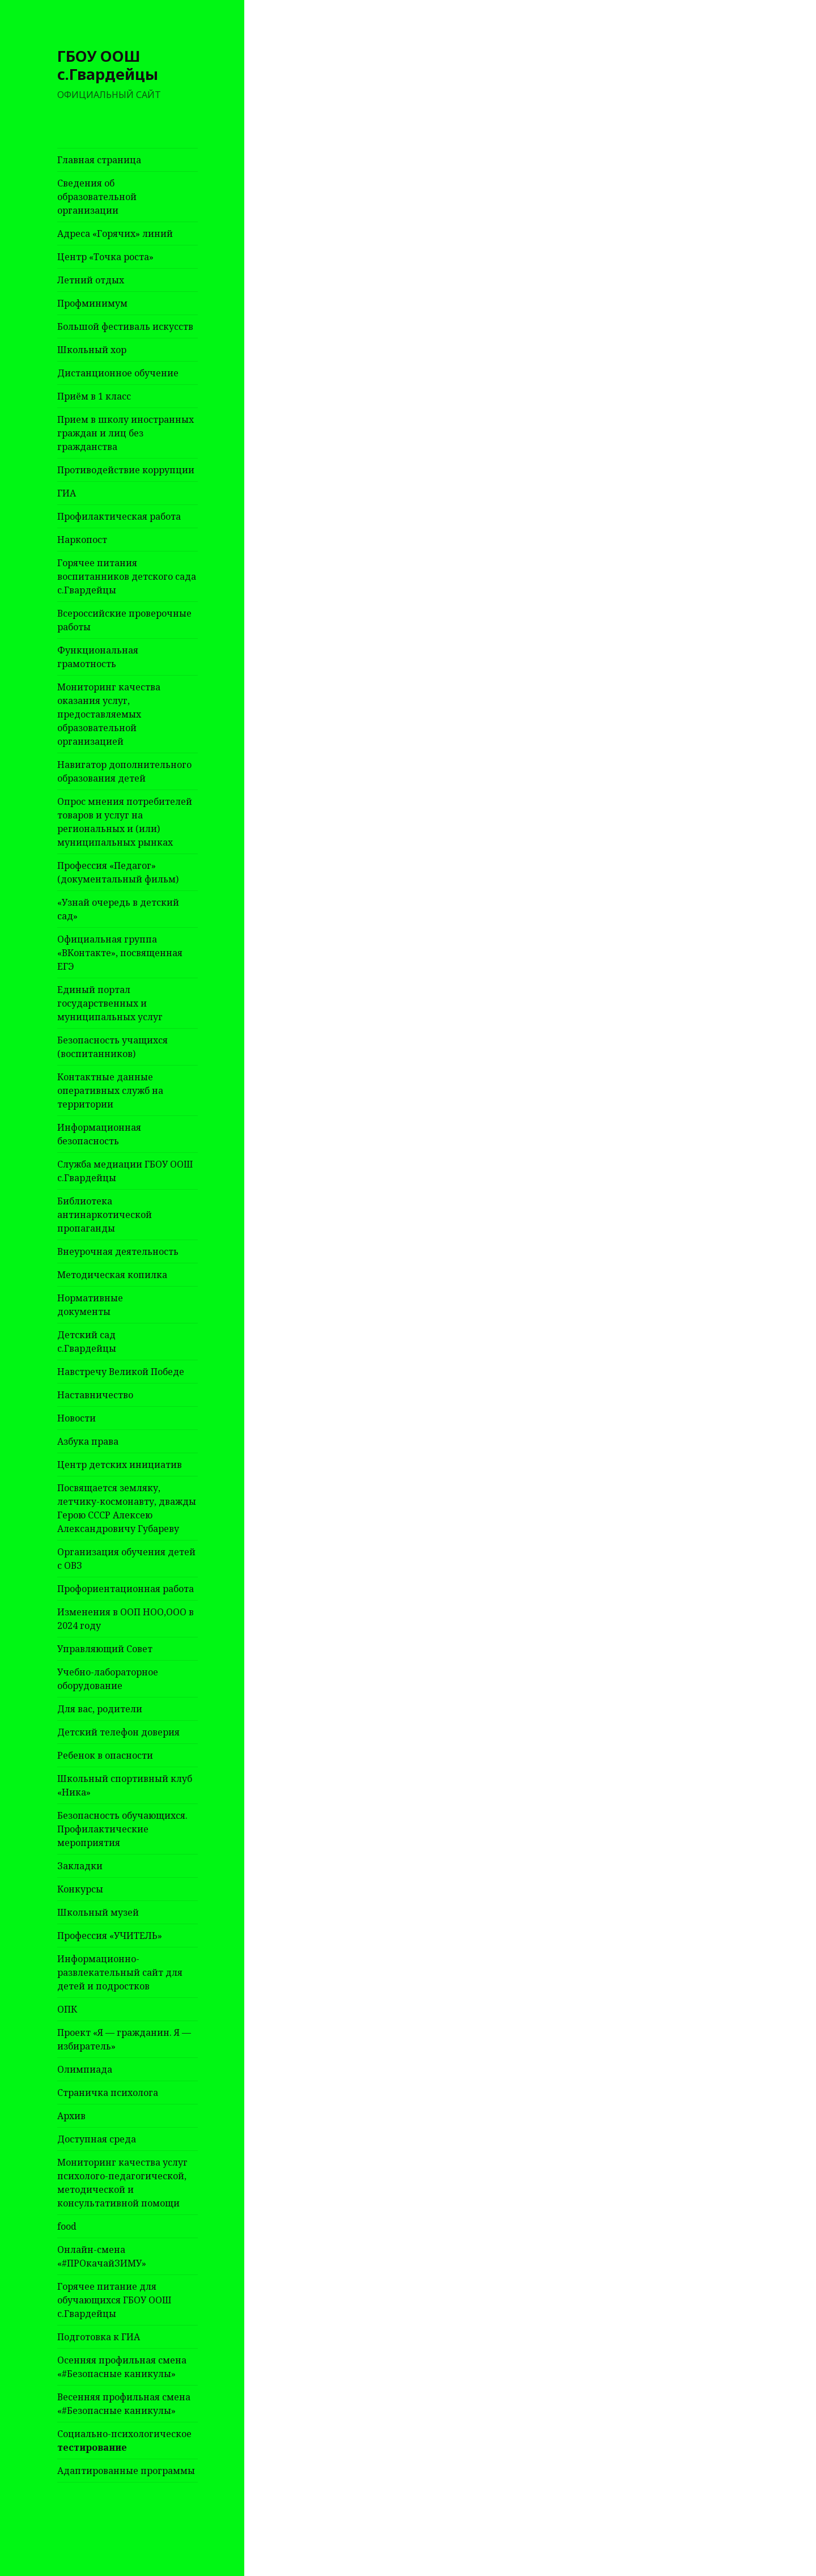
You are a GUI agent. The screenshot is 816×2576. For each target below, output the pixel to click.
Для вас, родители (99, 1709)
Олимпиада (84, 2069)
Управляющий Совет (104, 1649)
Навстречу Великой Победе (120, 1371)
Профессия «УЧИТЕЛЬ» (109, 1935)
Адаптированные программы (126, 2470)
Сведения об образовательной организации (97, 197)
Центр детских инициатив (119, 1464)
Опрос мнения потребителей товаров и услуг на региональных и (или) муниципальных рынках (124, 821)
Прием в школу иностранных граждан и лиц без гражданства (125, 433)
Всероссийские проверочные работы (124, 620)
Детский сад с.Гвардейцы (86, 1342)
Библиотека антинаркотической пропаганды (104, 1214)
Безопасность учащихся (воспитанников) (112, 1047)
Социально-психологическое (124, 2441)
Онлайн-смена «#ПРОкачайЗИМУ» (101, 2256)
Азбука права (87, 1441)
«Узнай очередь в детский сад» (118, 909)
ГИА (66, 493)
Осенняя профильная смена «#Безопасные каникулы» (121, 2367)
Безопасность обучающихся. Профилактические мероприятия (122, 1829)
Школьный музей (98, 1912)
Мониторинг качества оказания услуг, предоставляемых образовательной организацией (108, 714)
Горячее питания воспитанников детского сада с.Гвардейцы (126, 576)
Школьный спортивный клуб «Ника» (124, 1785)
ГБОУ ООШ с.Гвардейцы (107, 64)
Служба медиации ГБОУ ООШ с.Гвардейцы (125, 1171)
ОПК (67, 2009)
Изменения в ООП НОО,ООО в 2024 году (125, 1619)
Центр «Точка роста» (105, 257)
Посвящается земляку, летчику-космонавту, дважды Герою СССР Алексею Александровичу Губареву (126, 1508)
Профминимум (92, 303)
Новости (76, 1418)
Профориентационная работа (125, 1588)
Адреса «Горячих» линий (115, 233)
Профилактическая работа (119, 516)
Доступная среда (96, 2139)
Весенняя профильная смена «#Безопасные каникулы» (123, 2404)
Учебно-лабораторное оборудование (107, 1679)
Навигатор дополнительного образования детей (124, 771)
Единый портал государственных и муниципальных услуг (110, 1003)
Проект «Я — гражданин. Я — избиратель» (124, 2039)
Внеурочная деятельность (117, 1251)
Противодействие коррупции (125, 470)
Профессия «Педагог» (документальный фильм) (117, 872)
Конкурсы (80, 1889)
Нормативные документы (90, 1305)
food (66, 2226)
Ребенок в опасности (105, 1755)
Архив (71, 2116)
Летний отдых (90, 280)
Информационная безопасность (99, 1134)
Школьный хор (91, 349)
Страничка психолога (107, 2092)
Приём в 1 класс (94, 396)
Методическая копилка (112, 1274)
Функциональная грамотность (97, 657)
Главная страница (99, 160)
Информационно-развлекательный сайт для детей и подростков (119, 1972)
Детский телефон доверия (118, 1732)
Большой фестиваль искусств (125, 326)
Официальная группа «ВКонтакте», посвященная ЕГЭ (119, 953)
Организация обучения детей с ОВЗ (126, 1559)
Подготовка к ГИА (98, 2337)
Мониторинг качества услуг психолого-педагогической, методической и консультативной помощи (122, 2182)
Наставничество (95, 1395)
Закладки (80, 1866)
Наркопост (82, 539)
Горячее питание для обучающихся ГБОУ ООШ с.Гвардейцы (114, 2300)
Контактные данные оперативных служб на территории (110, 1090)
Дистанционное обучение (117, 373)
